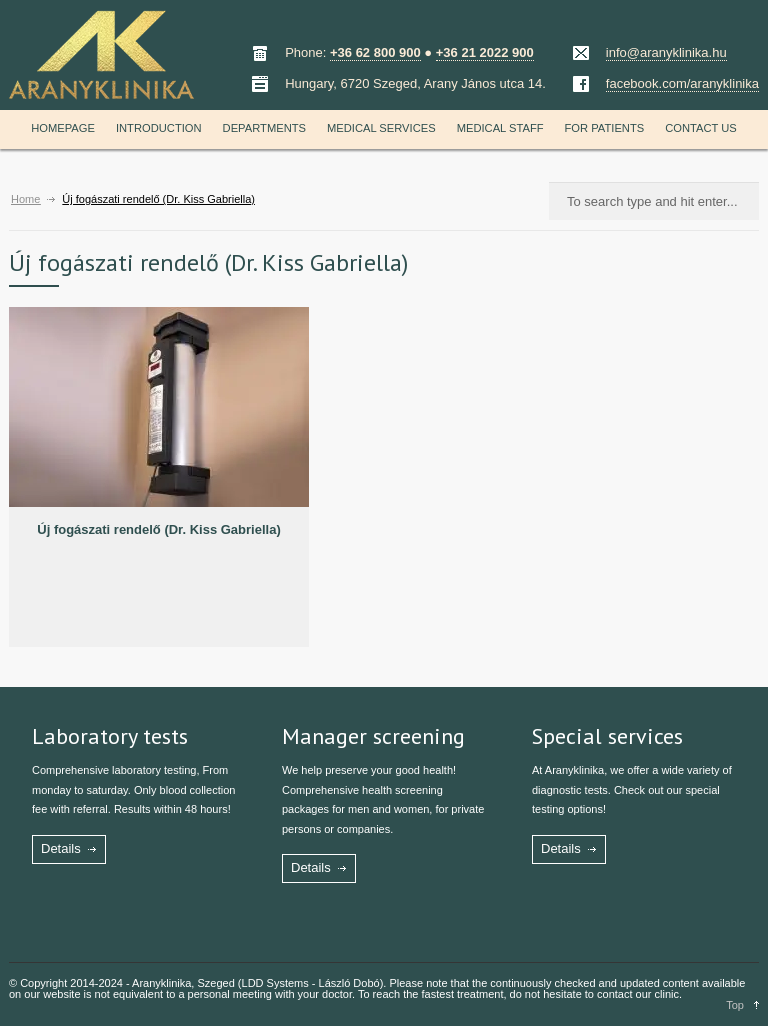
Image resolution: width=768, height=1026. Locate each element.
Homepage (63, 128)
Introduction (159, 128)
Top (735, 1005)
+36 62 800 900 (375, 52)
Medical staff (500, 128)
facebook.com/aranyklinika (682, 83)
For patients (605, 128)
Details (61, 848)
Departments (264, 128)
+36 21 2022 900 (485, 52)
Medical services (381, 128)
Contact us (701, 128)
